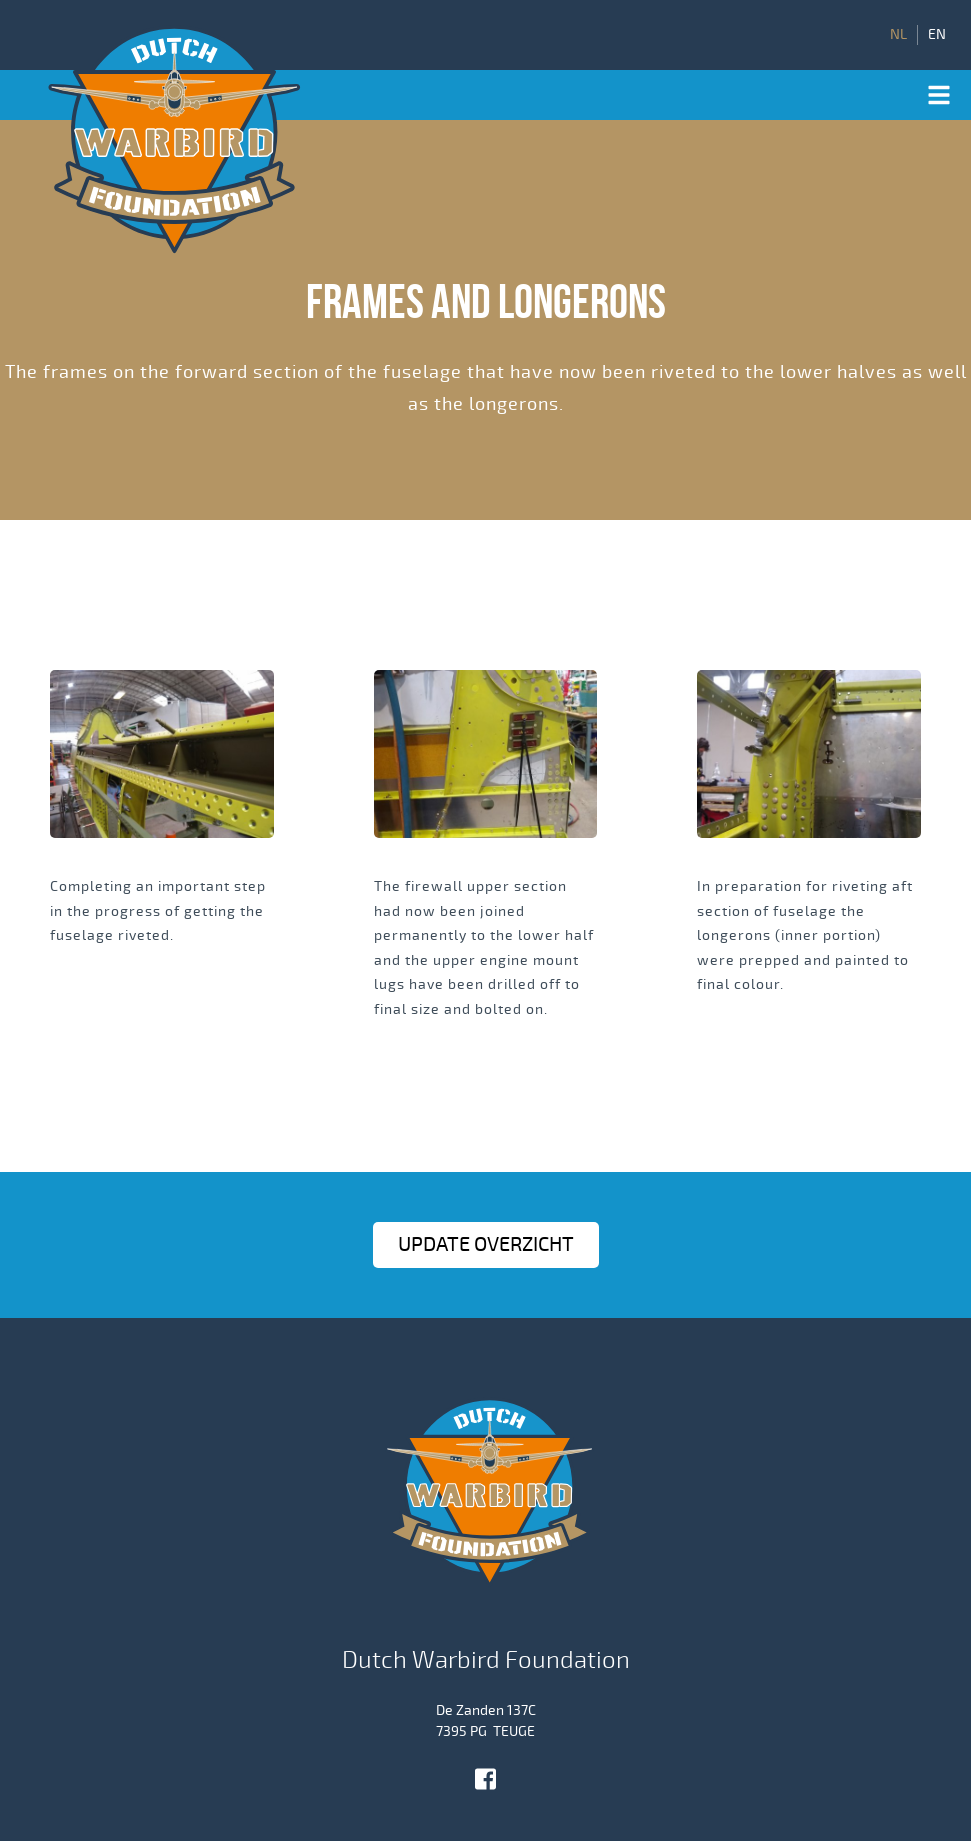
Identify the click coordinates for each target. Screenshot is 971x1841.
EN (937, 35)
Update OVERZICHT (486, 1244)
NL (898, 35)
